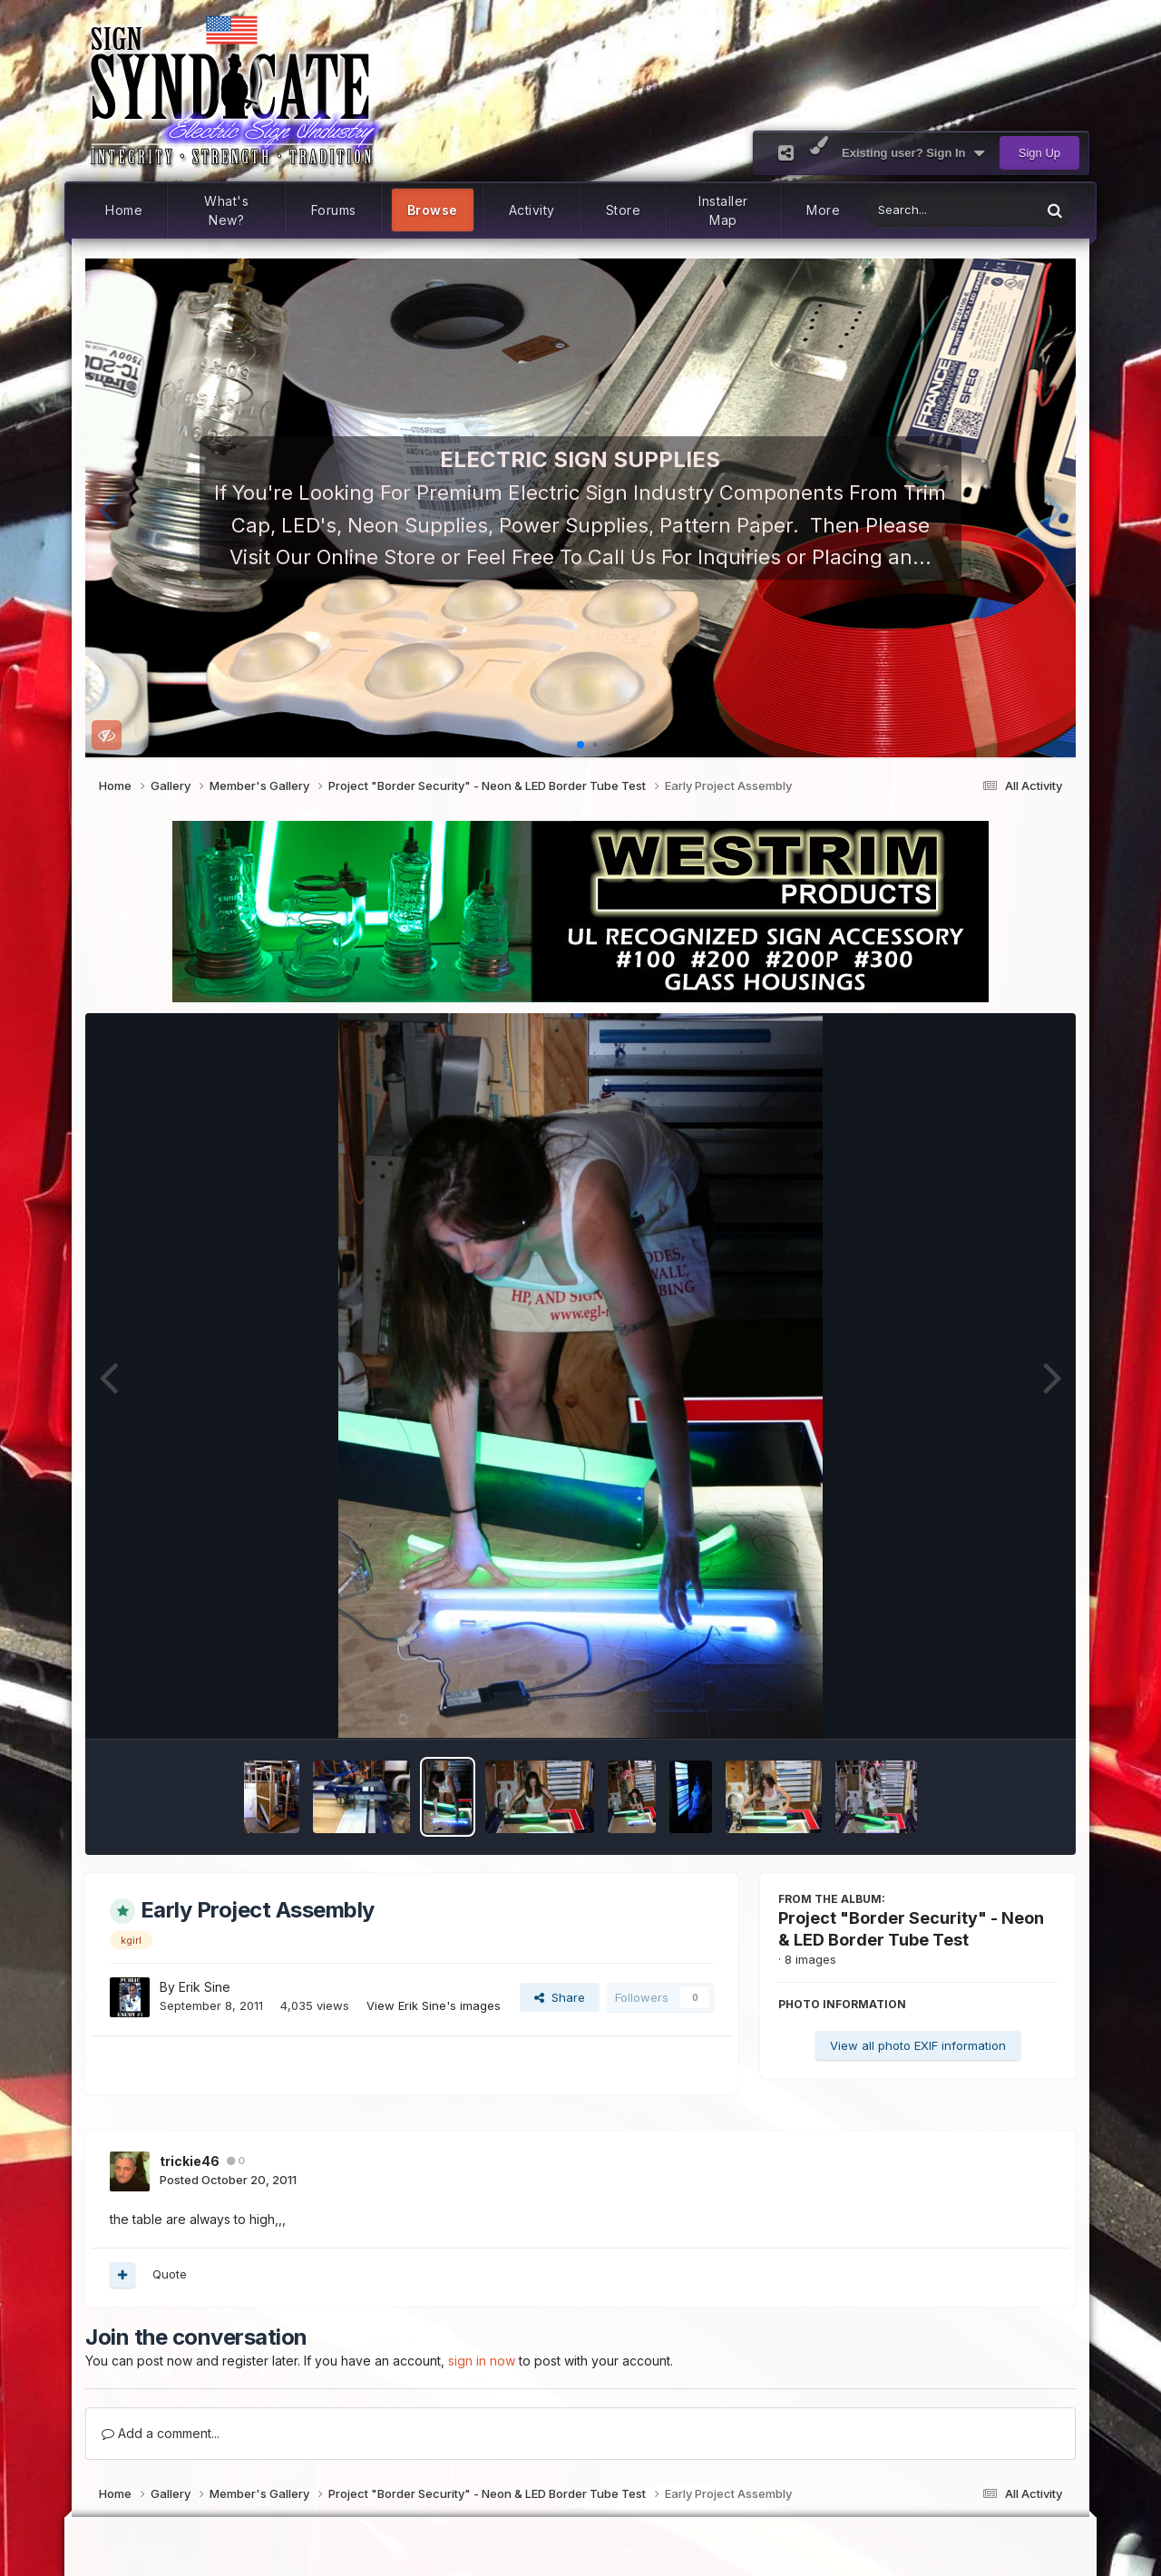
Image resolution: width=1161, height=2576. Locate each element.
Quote (169, 2274)
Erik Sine (204, 1987)
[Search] (905, 210)
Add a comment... (161, 2433)
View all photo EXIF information (918, 2045)
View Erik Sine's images (433, 2005)
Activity (532, 210)
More (823, 210)
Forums (333, 210)
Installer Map (723, 210)
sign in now (481, 2360)
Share (559, 1997)
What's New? (226, 210)
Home (123, 210)
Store (623, 210)
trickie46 (190, 2161)
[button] (106, 508)
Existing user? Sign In (913, 153)
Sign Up (1039, 153)
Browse (432, 210)
